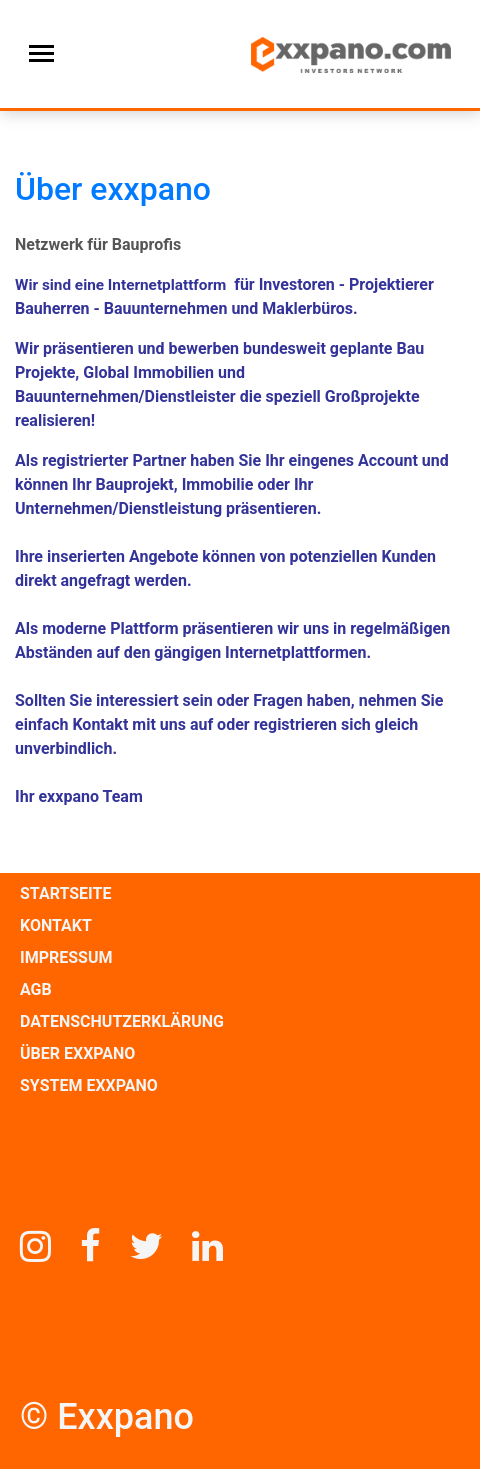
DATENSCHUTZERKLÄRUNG (122, 1021)
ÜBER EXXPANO (77, 1053)
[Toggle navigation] (41, 53)
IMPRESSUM (66, 957)
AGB (36, 989)
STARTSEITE (65, 893)
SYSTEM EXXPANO (89, 1085)
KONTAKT (56, 925)
